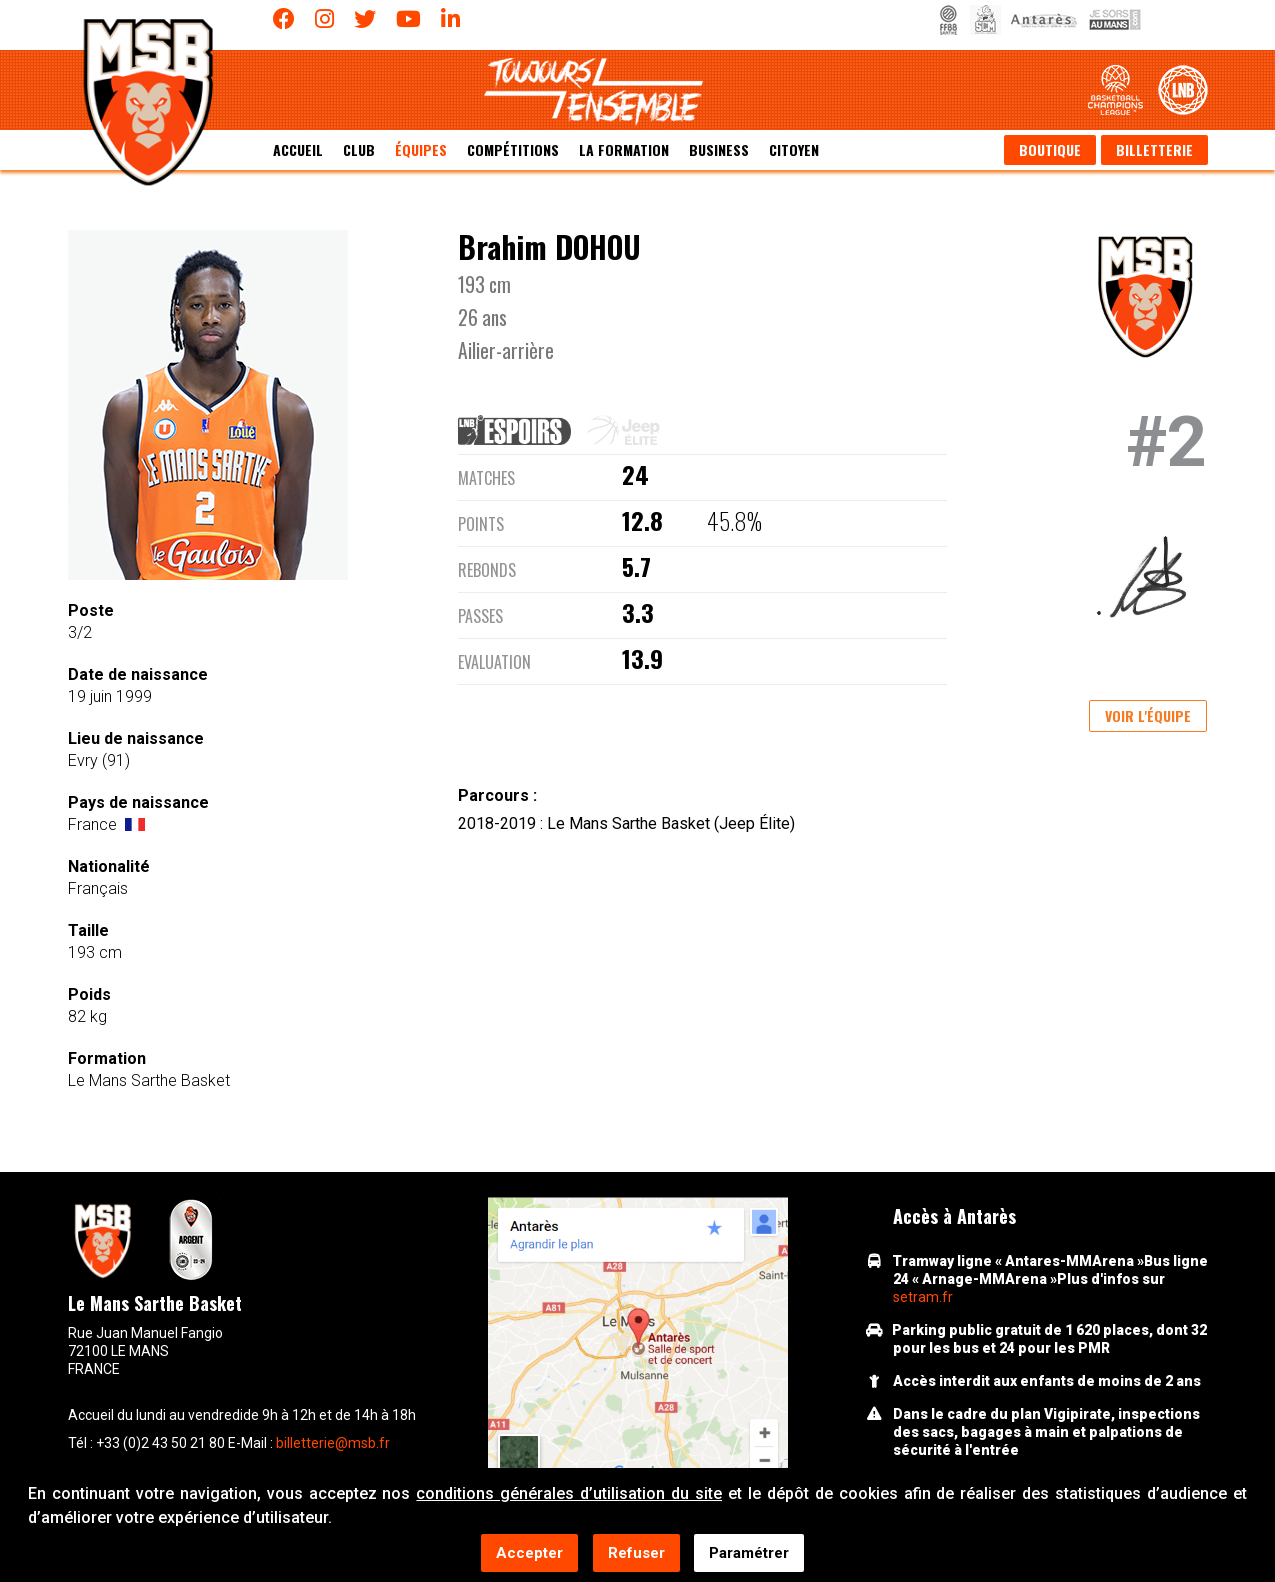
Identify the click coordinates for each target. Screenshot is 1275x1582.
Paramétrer (749, 1553)
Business (719, 149)
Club (359, 149)
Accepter (529, 1553)
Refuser (636, 1553)
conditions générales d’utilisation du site (569, 1493)
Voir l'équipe (1148, 715)
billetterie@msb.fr (333, 1443)
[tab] (522, 430)
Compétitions (513, 149)
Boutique (1050, 149)
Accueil (298, 149)
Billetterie (1154, 149)
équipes (421, 149)
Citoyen (794, 149)
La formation (624, 149)
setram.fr (923, 1297)
